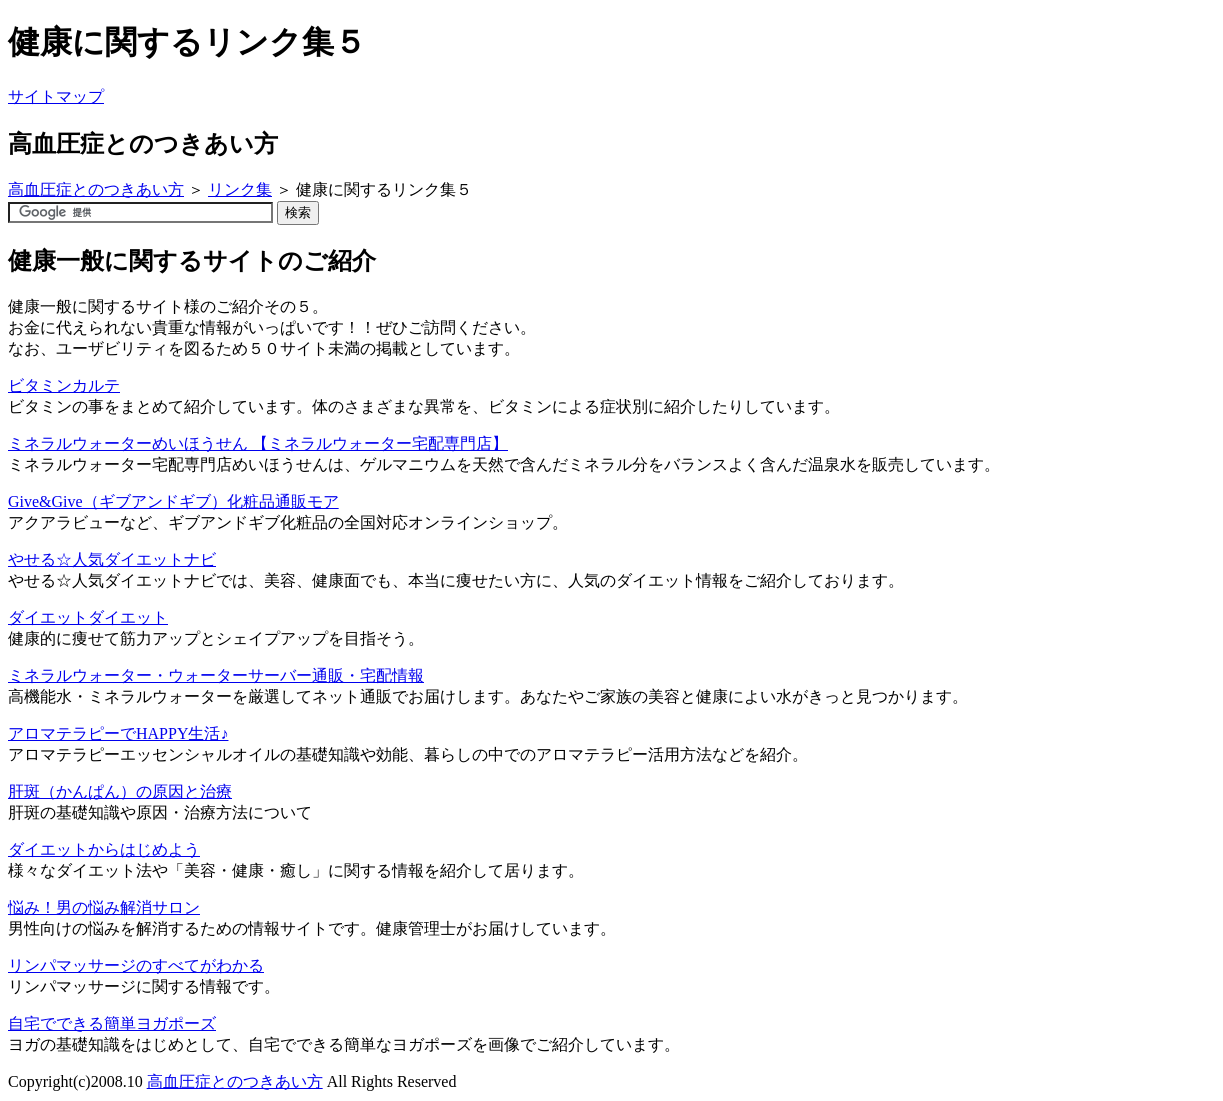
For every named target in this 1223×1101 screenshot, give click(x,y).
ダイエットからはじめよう (104, 849)
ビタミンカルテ (64, 385)
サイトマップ (56, 96)
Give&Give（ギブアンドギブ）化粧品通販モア (173, 501)
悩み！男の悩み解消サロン (104, 907)
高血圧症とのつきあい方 (96, 189)
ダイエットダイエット (88, 617)
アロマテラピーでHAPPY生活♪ (118, 733)
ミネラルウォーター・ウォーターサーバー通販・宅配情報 (216, 675)
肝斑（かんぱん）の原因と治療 (120, 791)
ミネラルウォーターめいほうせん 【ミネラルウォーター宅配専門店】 (258, 443)
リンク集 (240, 189)
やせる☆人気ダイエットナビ (112, 559)
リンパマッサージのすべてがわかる (136, 965)
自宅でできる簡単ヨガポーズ (112, 1023)
